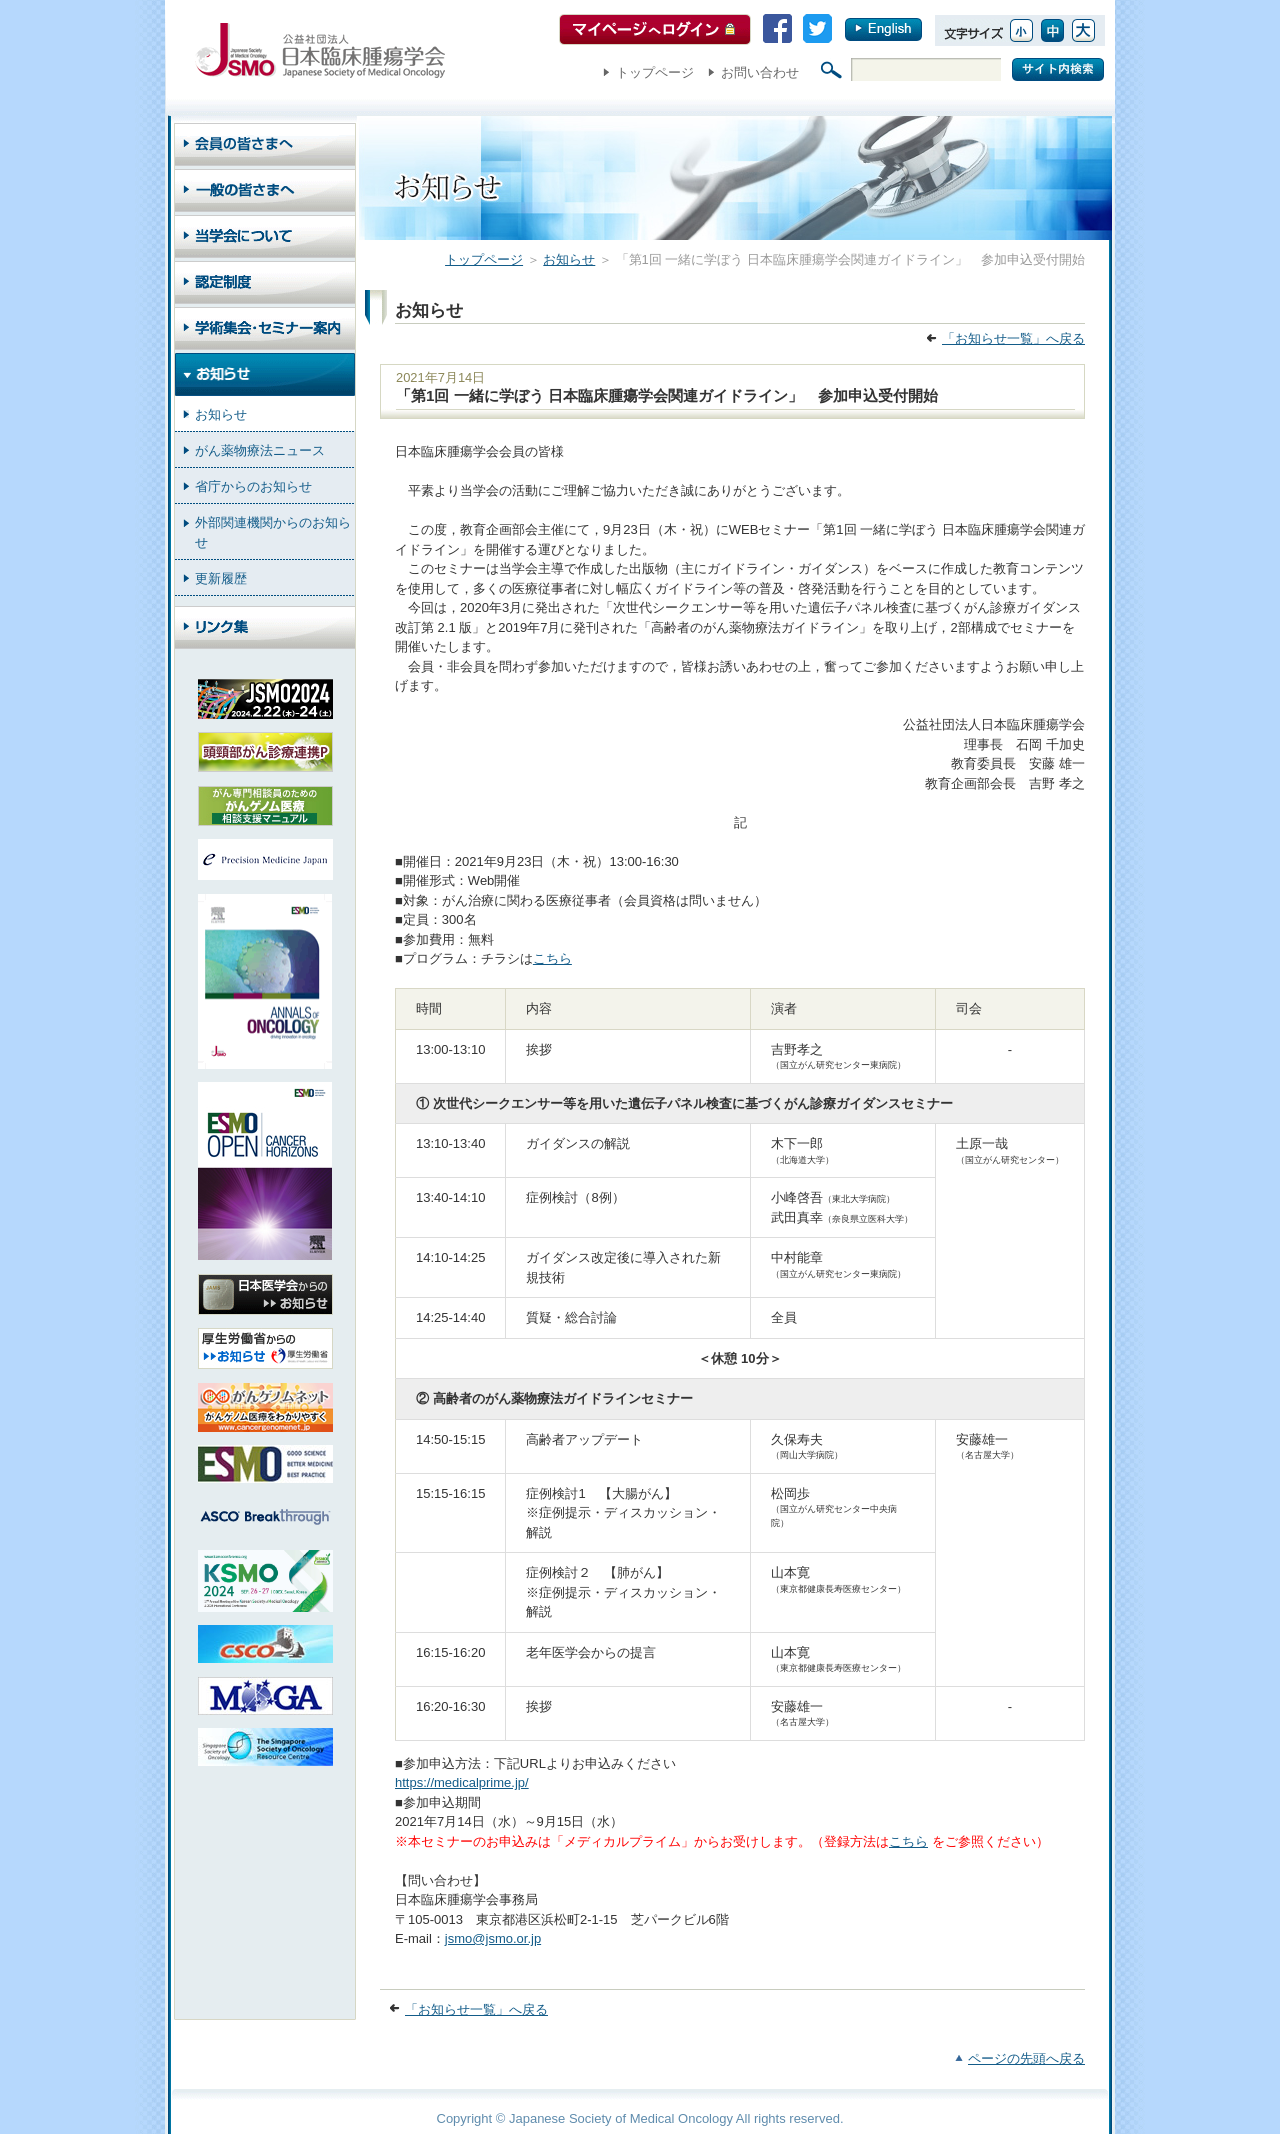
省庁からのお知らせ (253, 486)
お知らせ (569, 259)
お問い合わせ (760, 72)
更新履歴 (221, 578)
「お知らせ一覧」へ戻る (1013, 338)
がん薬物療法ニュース (260, 450)
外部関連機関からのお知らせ (273, 532)
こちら (552, 958)
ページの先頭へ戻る (1026, 2058)
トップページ (655, 72)
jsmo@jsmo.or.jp (493, 1938)
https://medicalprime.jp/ (462, 1782)
